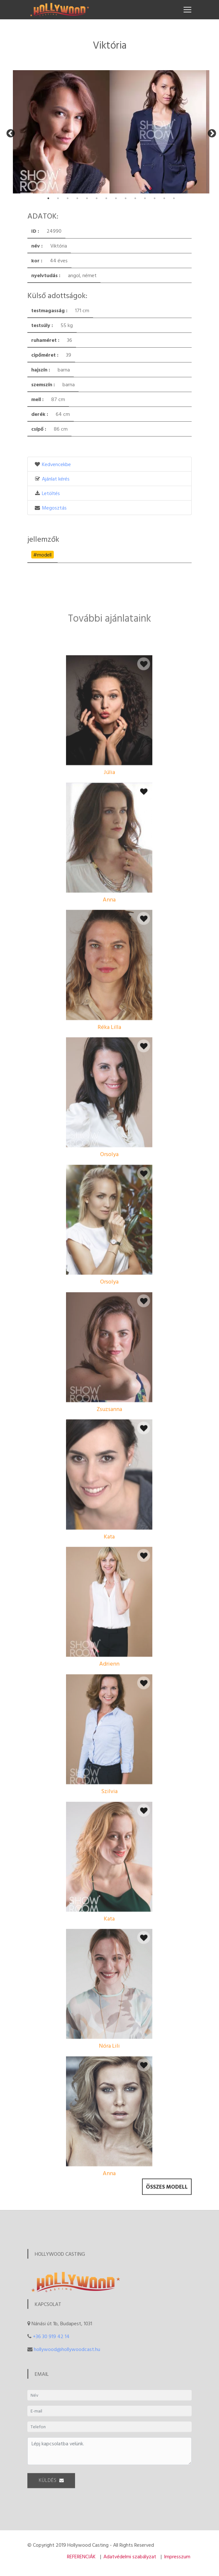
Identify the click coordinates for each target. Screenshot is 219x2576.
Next (210, 132)
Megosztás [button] (54, 507)
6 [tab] (96, 198)
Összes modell (167, 2201)
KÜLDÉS (51, 2490)
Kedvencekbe (56, 464)
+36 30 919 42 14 (51, 2336)
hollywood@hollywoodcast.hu (67, 2349)
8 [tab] (116, 198)
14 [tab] (174, 198)
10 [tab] (135, 198)
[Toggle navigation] (187, 9)
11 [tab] (145, 198)
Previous (9, 132)
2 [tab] (58, 198)
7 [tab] (106, 198)
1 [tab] (48, 198)
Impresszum (177, 2556)
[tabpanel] (61, 131)
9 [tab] (125, 198)
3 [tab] (67, 198)
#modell (42, 554)
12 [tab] (154, 198)
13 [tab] (164, 198)
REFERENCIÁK (81, 2556)
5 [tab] (87, 198)
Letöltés (51, 493)
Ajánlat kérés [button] (56, 478)
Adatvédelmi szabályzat (129, 2556)
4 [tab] (77, 198)
